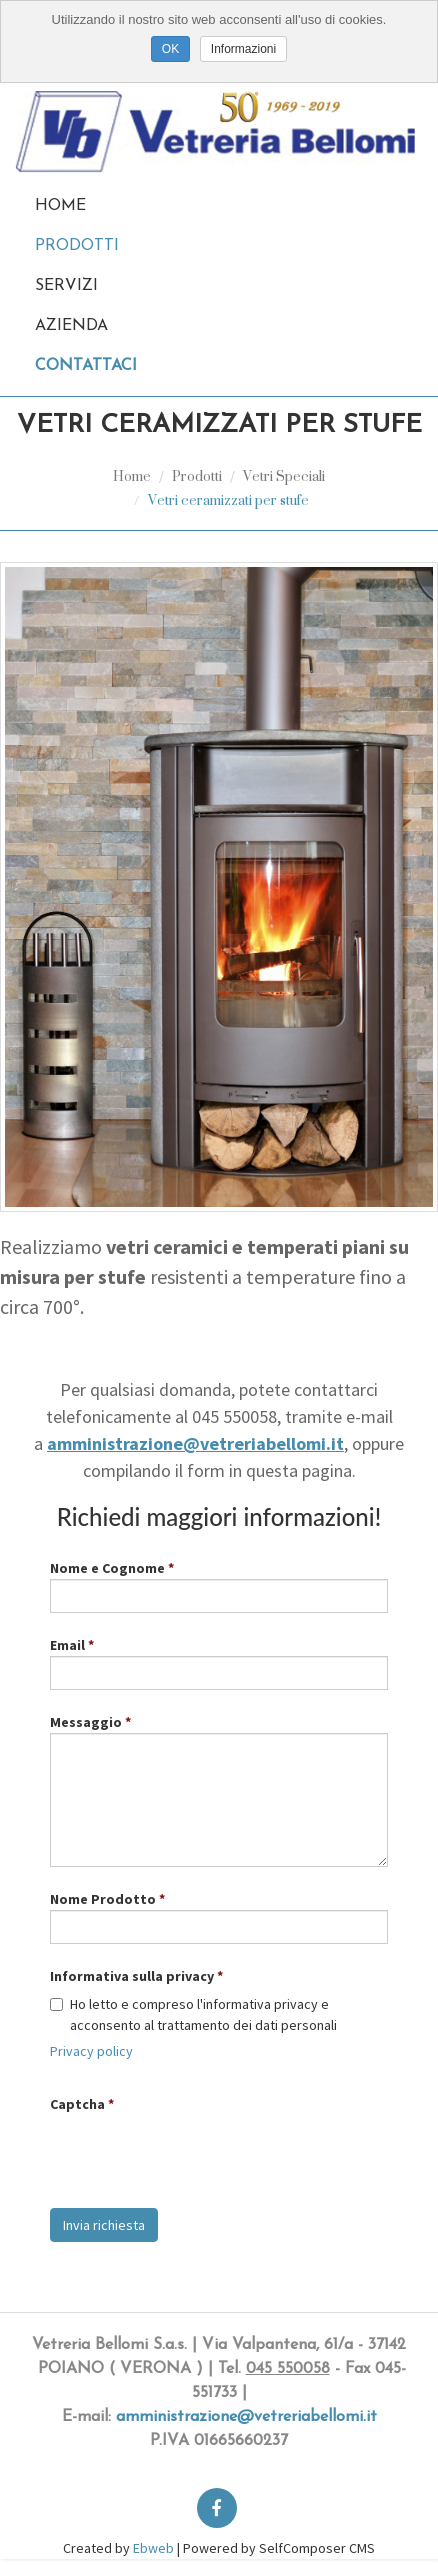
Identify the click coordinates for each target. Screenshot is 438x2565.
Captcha (77, 2104)
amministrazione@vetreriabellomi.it (246, 2417)
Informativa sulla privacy (132, 1976)
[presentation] (202, 2154)
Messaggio (86, 1722)
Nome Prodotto (103, 1899)
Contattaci (86, 366)
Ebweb (153, 2548)
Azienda (71, 326)
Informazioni (243, 49)
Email (67, 1645)
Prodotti (77, 246)
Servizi (66, 286)
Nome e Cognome (107, 1568)
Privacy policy (91, 2051)
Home (60, 206)
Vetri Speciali (284, 475)
